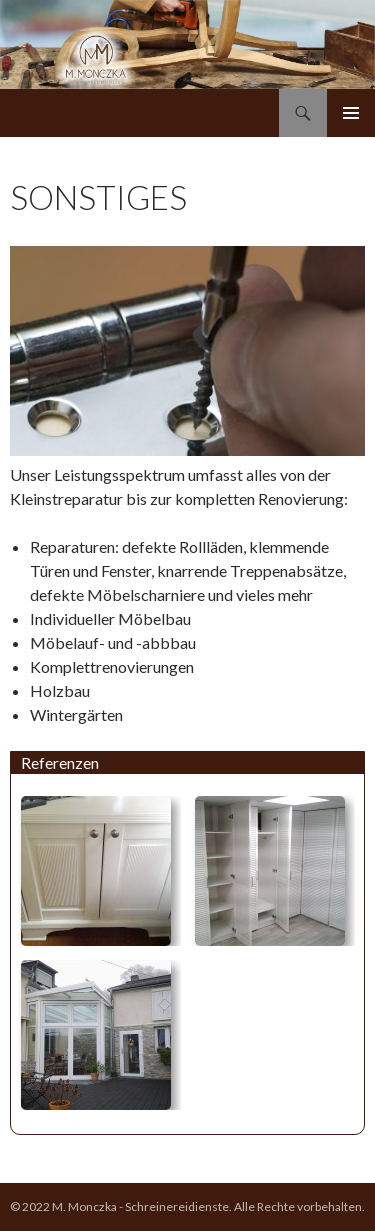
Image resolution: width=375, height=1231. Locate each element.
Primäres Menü (351, 113)
